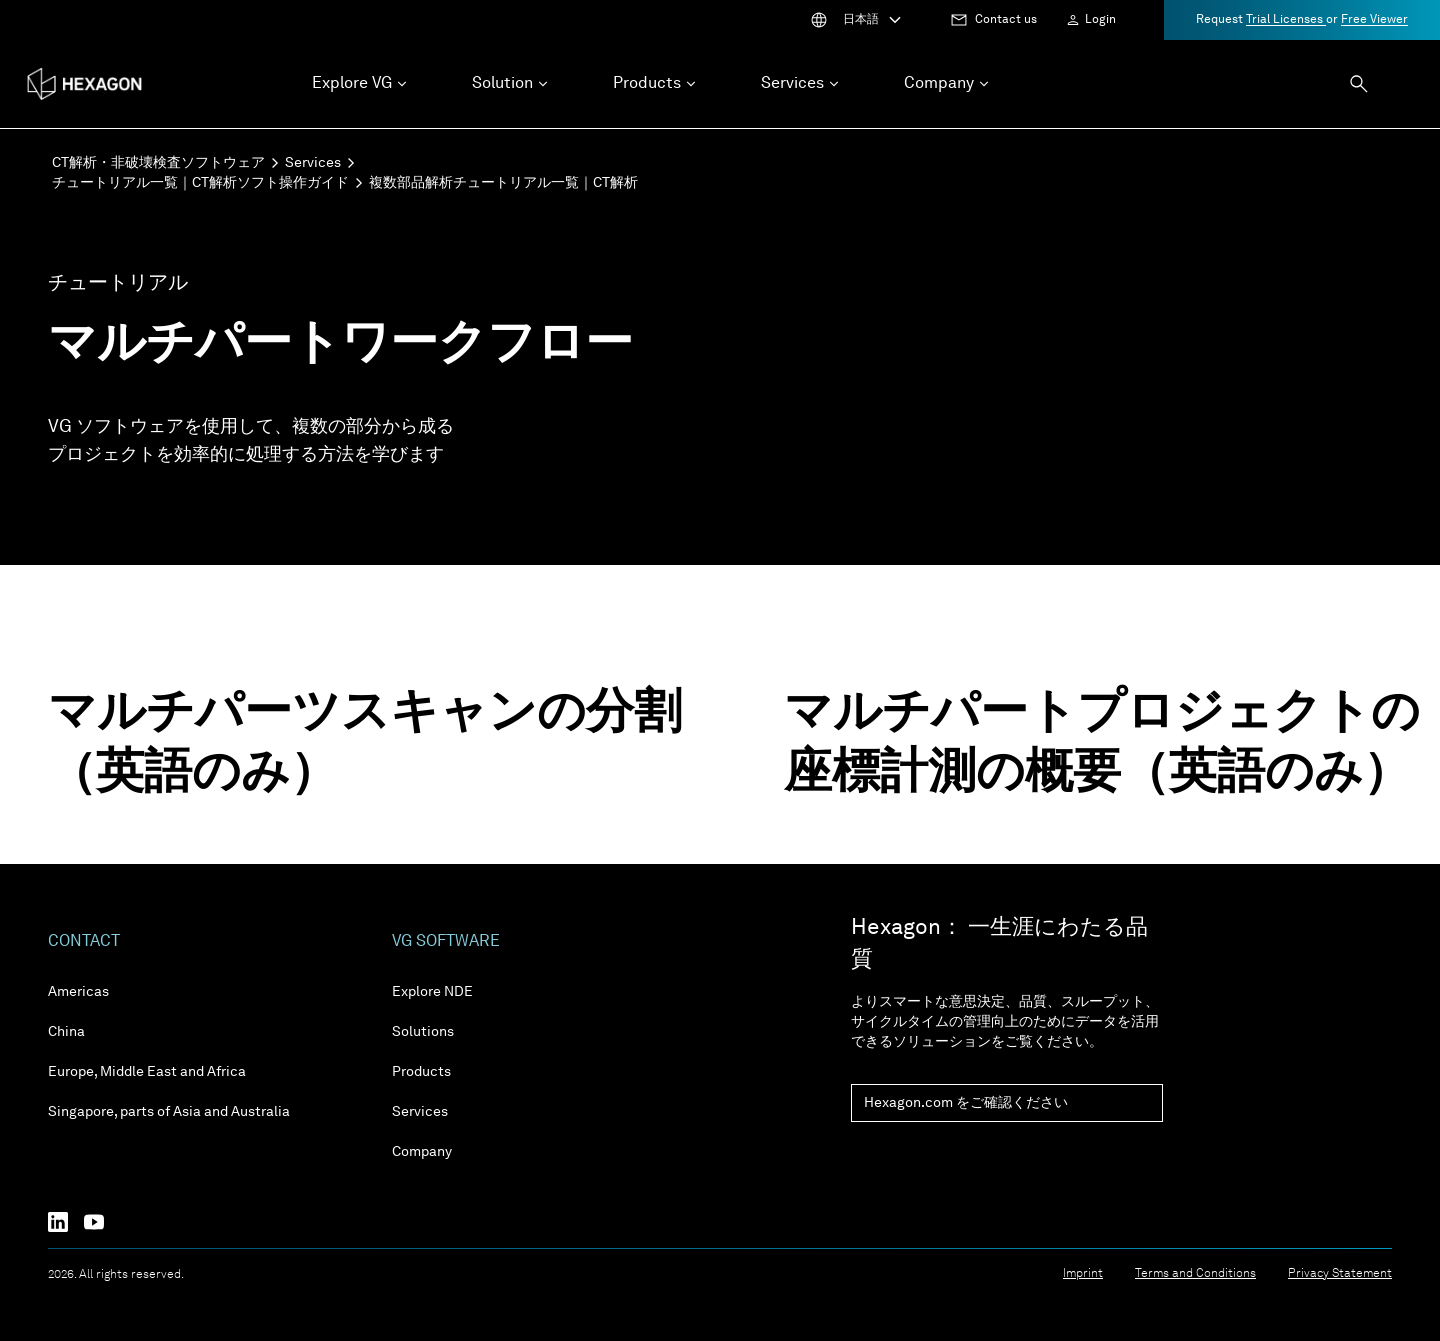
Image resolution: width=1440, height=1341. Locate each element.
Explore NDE (432, 992)
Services (313, 163)
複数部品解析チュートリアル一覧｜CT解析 (503, 183)
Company (422, 1152)
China (66, 1032)
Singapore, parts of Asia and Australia (169, 1112)
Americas (78, 992)
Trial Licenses (1286, 20)
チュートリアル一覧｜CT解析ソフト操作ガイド (200, 183)
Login (1100, 20)
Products (421, 1072)
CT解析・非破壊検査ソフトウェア (158, 163)
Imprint (1083, 1274)
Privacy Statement (1340, 1274)
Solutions (423, 1032)
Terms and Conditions (1195, 1274)
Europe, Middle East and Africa (147, 1072)
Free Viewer (1374, 20)
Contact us (1006, 20)
